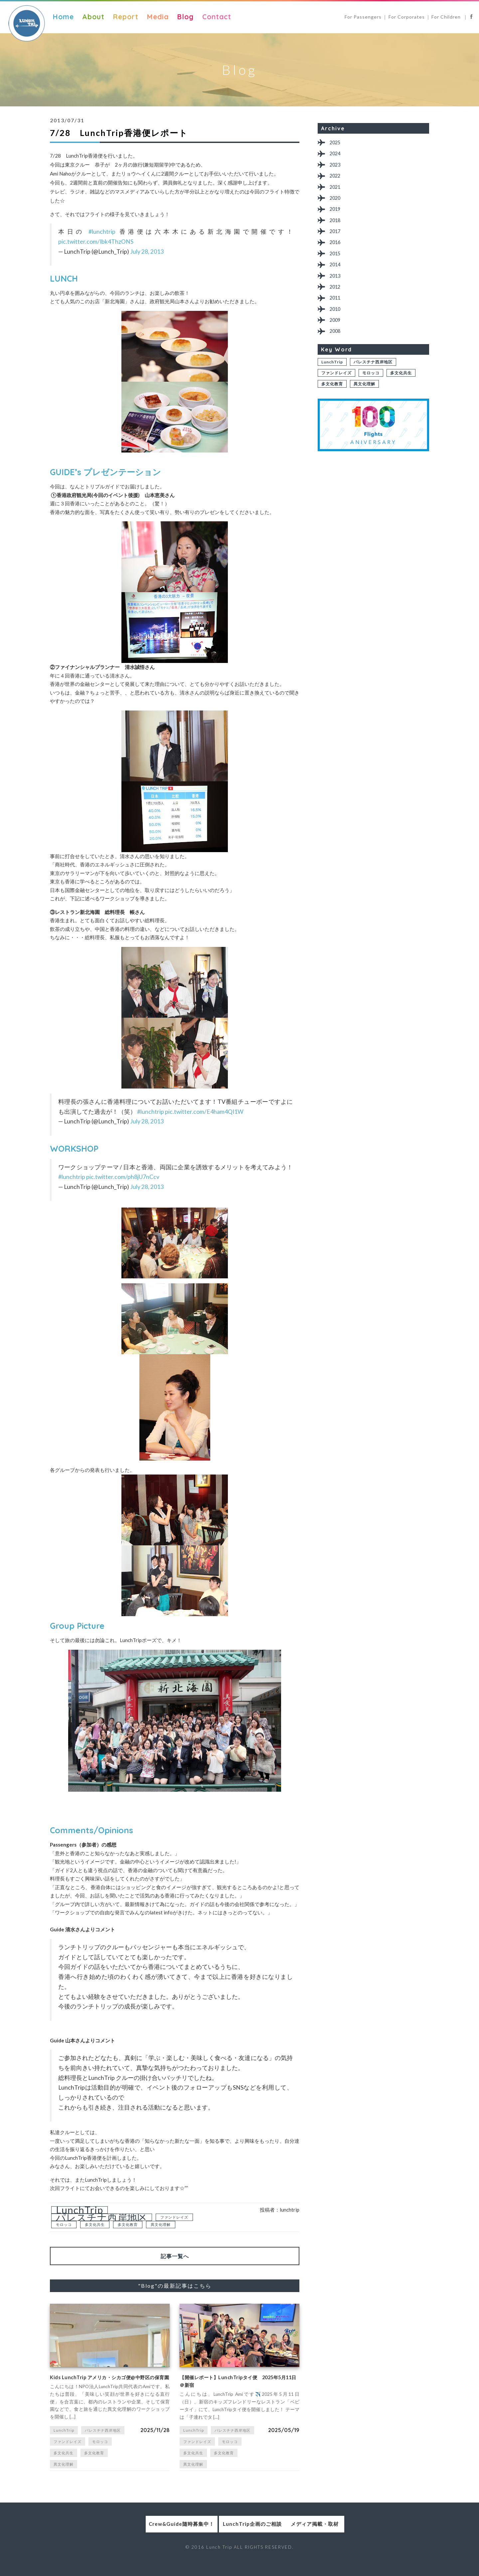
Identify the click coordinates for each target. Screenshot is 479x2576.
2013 (337, 290)
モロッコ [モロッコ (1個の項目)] (64, 2224)
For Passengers (363, 17)
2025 (337, 143)
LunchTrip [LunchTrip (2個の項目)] (79, 2210)
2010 (337, 326)
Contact (216, 16)
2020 (337, 204)
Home (63, 16)
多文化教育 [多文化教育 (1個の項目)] (128, 2224)
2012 (337, 302)
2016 (337, 253)
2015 (337, 265)
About (93, 16)
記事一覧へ (175, 2256)
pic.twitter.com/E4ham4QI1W (204, 1111)
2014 (337, 277)
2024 (337, 155)
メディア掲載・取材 (337, 2537)
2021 (337, 192)
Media (158, 16)
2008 (337, 351)
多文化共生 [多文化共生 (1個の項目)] (95, 2224)
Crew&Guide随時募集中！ (142, 2537)
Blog (185, 16)
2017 (337, 240)
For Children (446, 17)
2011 (337, 314)
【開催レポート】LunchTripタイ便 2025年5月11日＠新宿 (236, 2384)
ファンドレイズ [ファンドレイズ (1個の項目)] (174, 2217)
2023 (337, 167)
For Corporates (407, 17)
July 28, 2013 (147, 251)
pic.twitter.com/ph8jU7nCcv (122, 1176)
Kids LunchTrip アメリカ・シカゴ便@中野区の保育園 (107, 2384)
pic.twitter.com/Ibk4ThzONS (95, 241)
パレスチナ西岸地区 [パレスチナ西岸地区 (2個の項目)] (101, 2217)
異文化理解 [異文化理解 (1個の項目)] (161, 2224)
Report (125, 16)
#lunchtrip (101, 231)
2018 (337, 228)
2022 (337, 179)
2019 (337, 216)
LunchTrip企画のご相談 (239, 2537)
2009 (337, 338)
